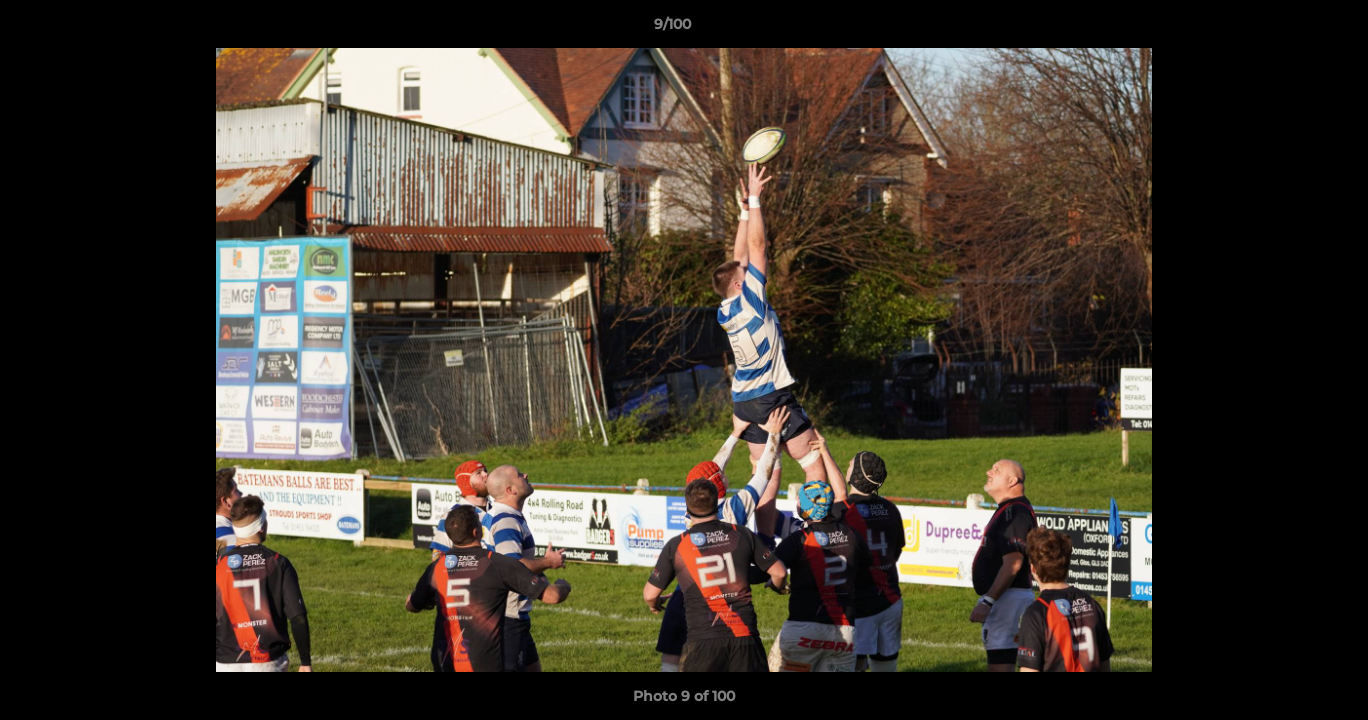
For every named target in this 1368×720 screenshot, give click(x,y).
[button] (1284, 29)
